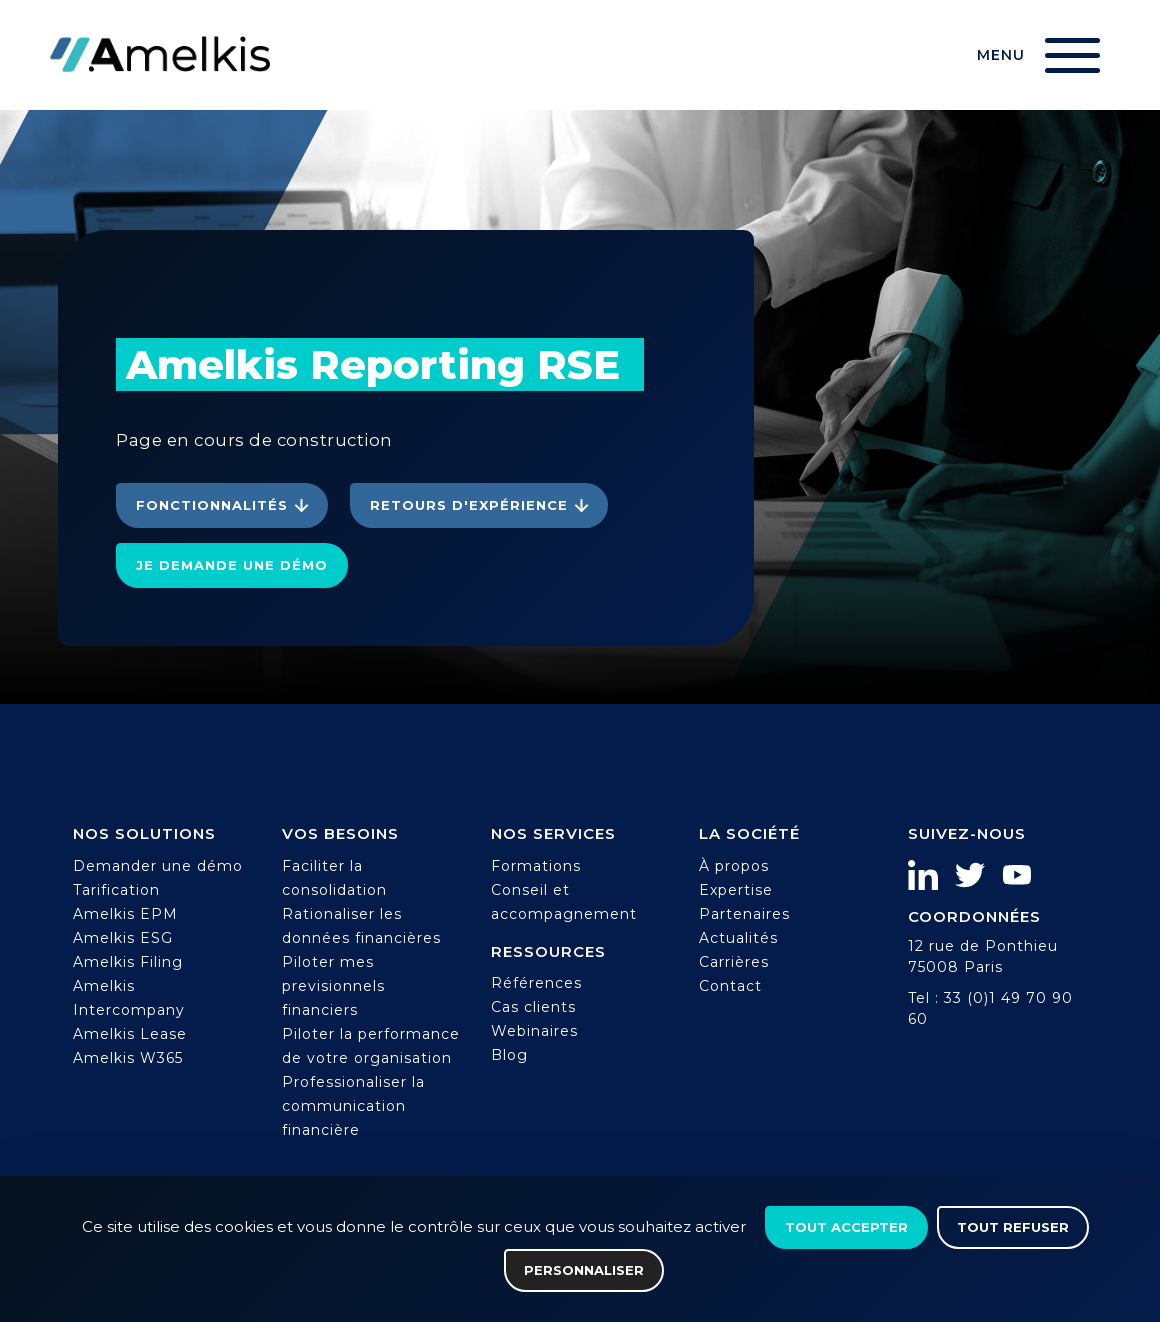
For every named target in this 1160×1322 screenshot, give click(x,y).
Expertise (736, 890)
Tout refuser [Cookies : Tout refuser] (1013, 1227)
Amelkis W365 (128, 1058)
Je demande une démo (232, 565)
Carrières (734, 962)
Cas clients (533, 1007)
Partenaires (744, 914)
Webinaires (534, 1031)
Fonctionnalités (212, 505)
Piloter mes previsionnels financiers (333, 986)
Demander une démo (158, 866)
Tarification (116, 890)
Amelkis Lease (130, 1034)
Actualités (738, 938)
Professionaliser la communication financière (353, 1106)
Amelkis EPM (125, 914)
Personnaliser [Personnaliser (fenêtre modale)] (584, 1270)
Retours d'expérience (469, 505)
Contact (730, 986)
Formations (536, 866)
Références (536, 983)
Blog (509, 1055)
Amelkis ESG (123, 938)
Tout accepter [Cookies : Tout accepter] (846, 1227)
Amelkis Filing (128, 962)
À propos (734, 866)
